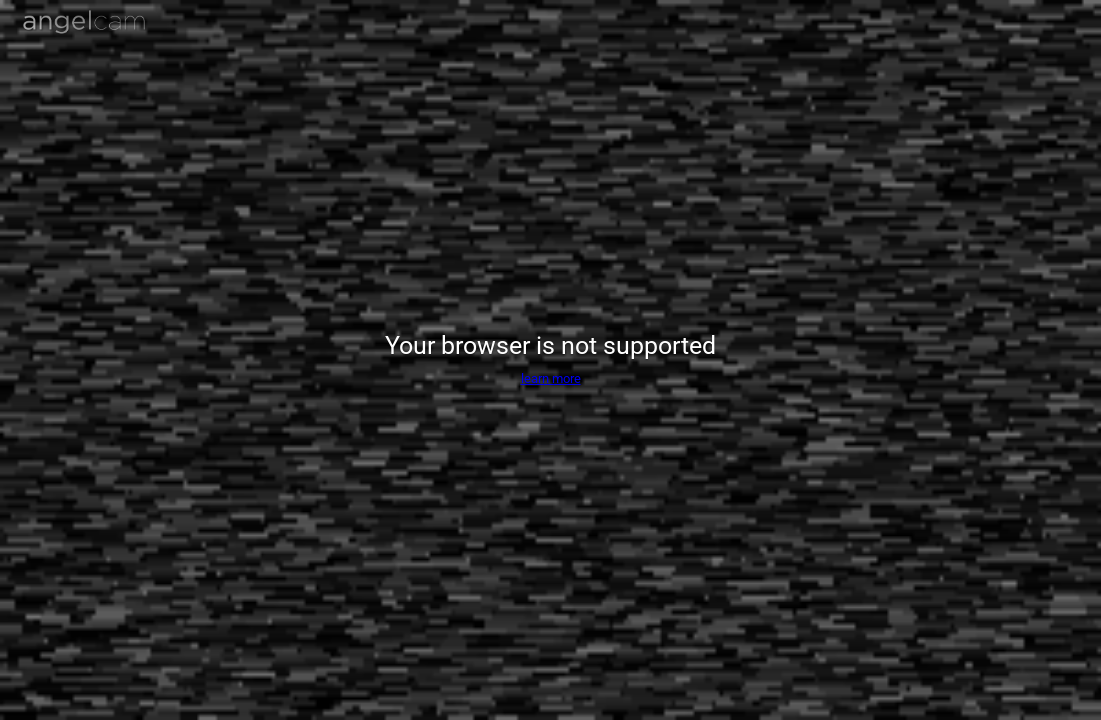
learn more (551, 378)
